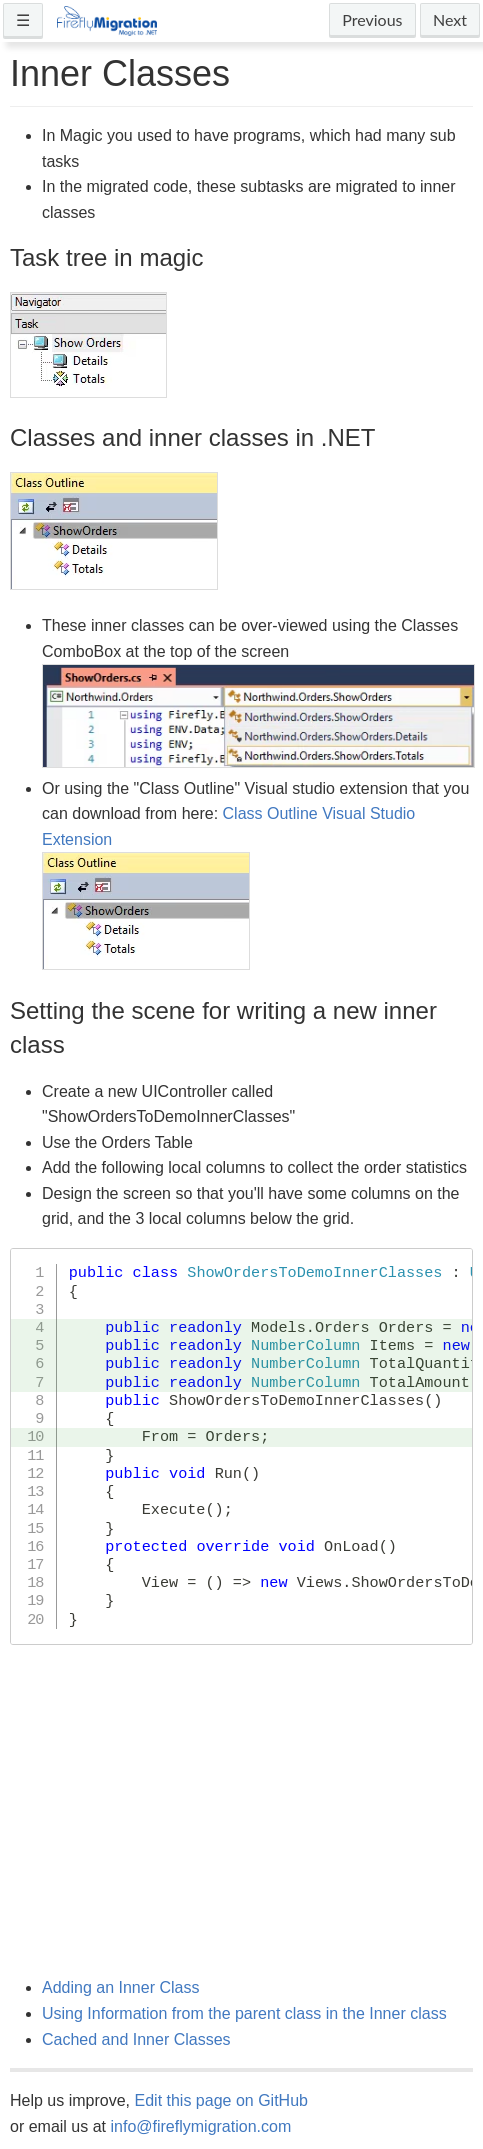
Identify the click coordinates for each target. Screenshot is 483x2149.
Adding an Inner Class (120, 1987)
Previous (372, 19)
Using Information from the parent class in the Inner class (244, 2013)
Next (450, 19)
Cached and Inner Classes (136, 2039)
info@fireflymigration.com (200, 2126)
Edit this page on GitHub (221, 2100)
